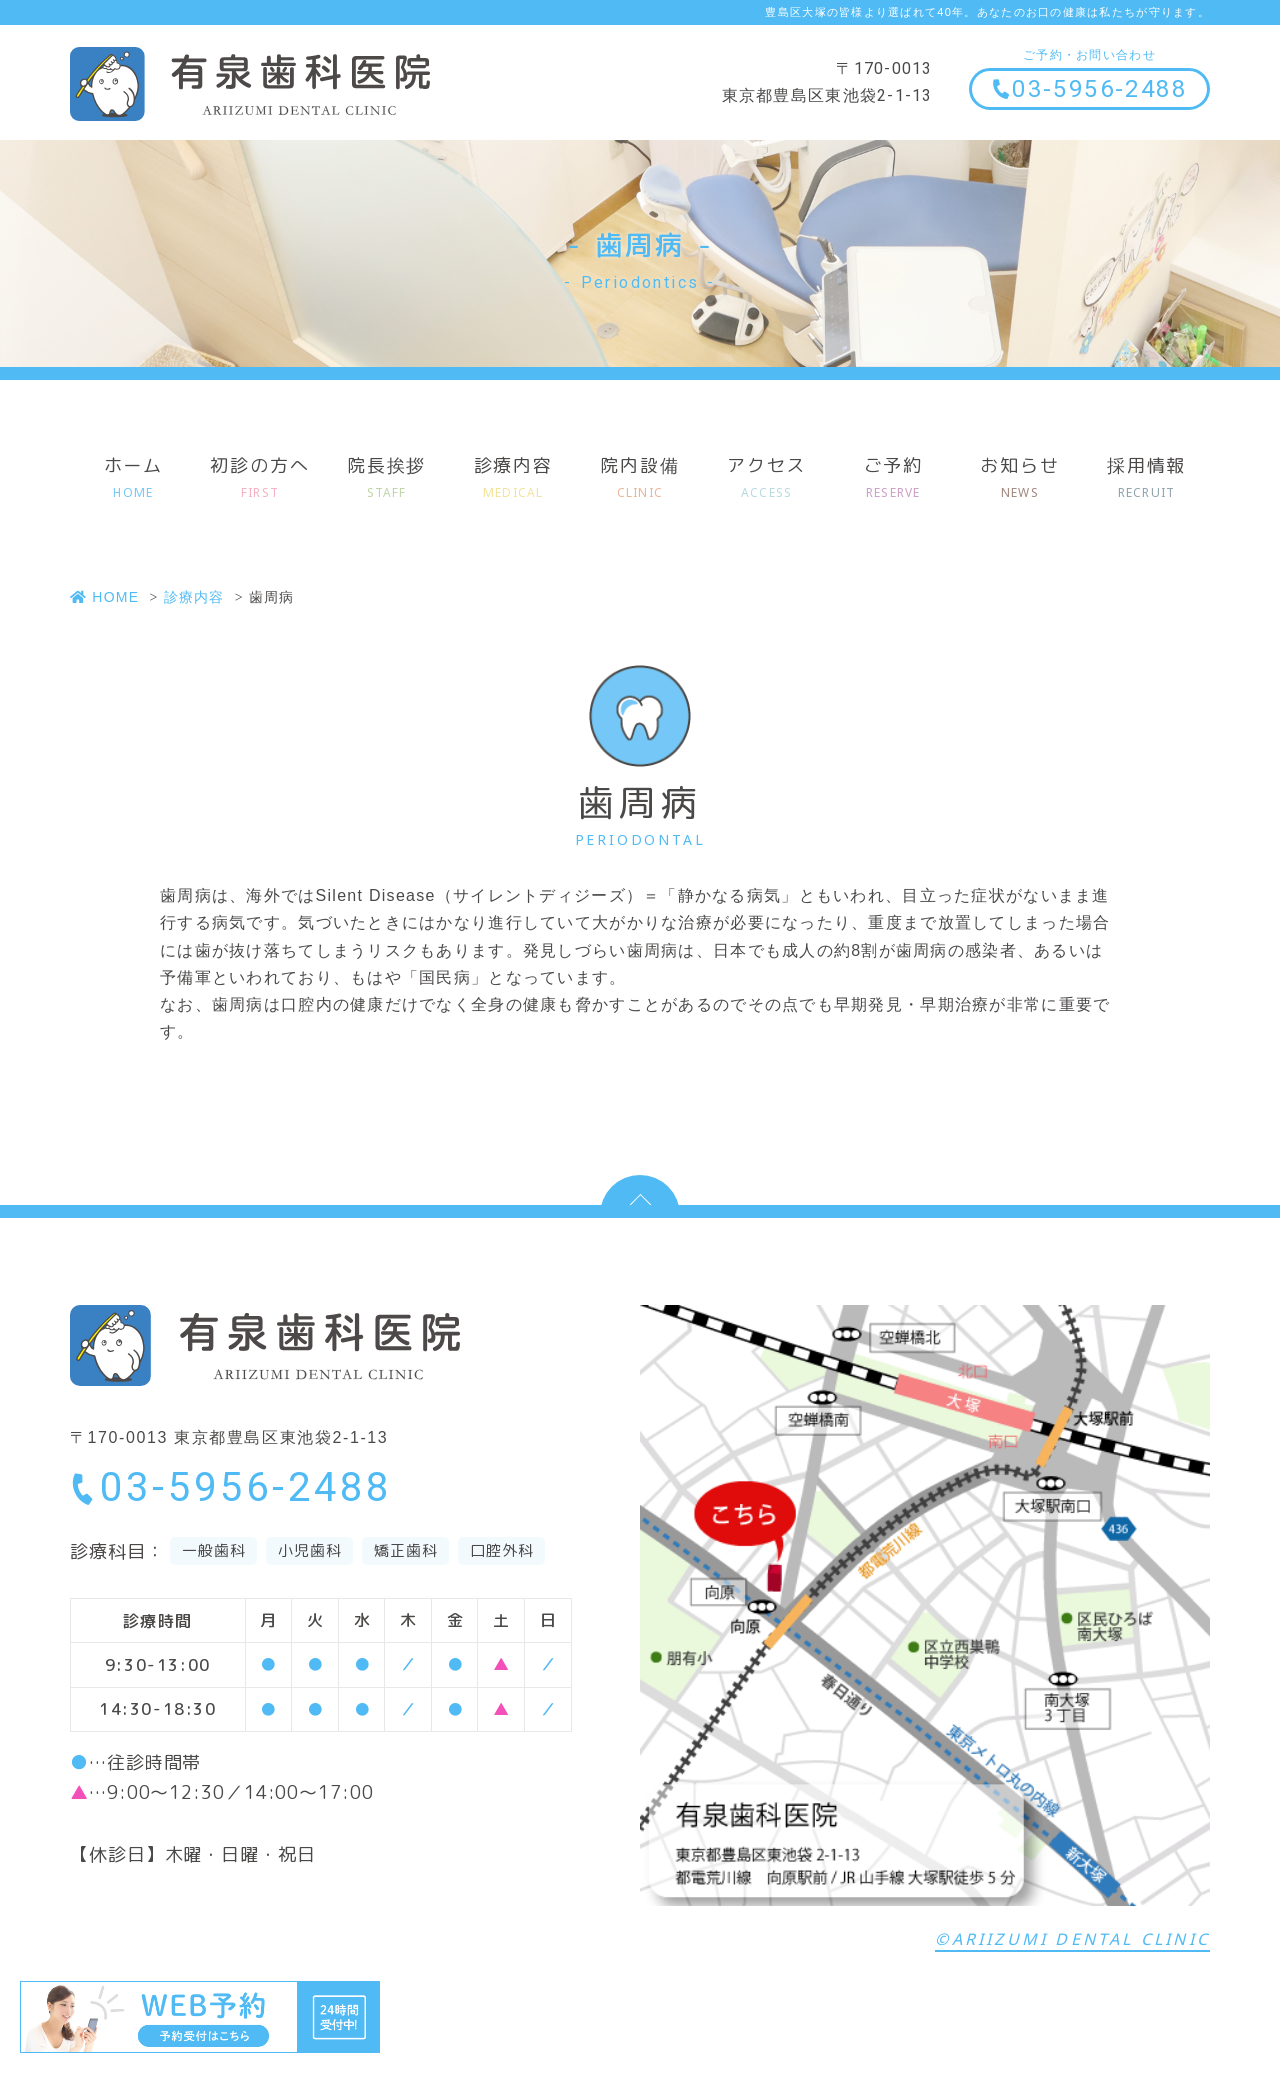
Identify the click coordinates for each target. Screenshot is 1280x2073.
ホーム (133, 478)
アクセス (766, 478)
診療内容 (513, 478)
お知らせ (1020, 478)
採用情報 (1146, 478)
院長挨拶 (386, 478)
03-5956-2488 (1088, 89)
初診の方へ (260, 478)
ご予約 (893, 478)
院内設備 (640, 478)
